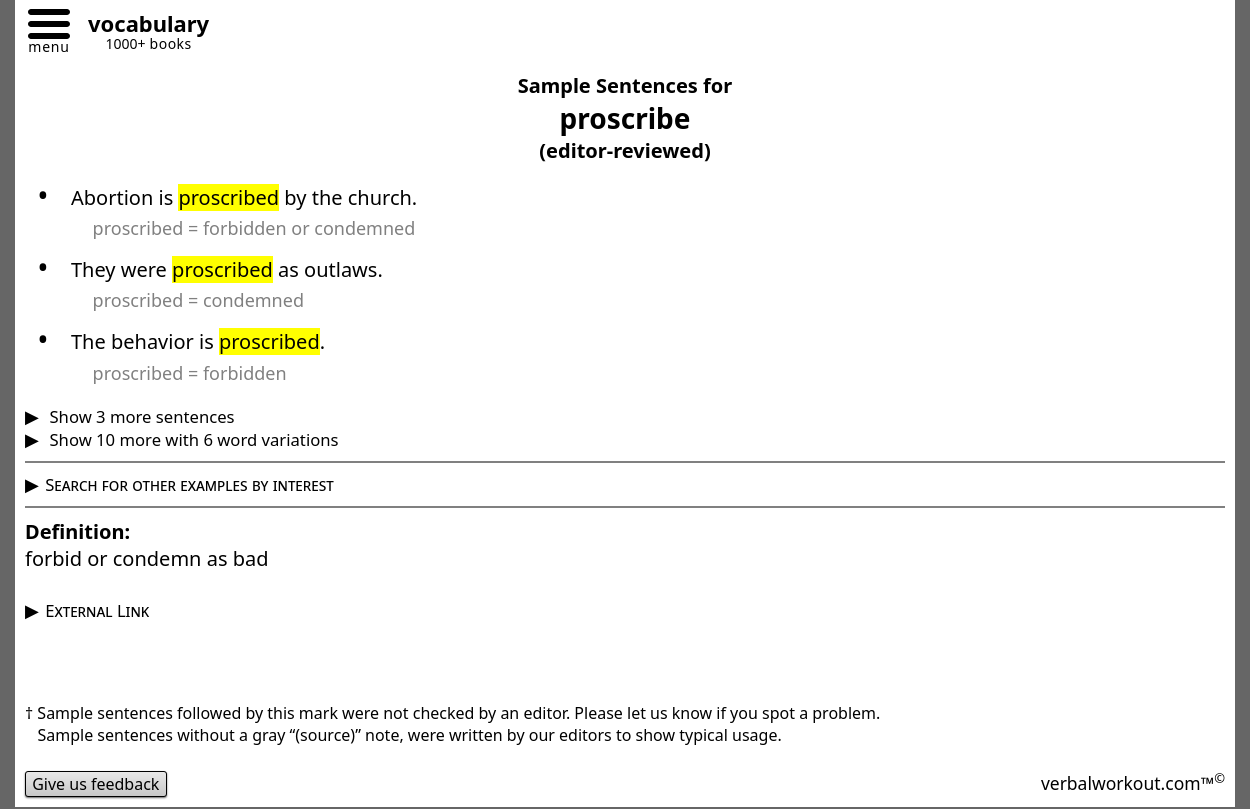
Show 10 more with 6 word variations (191, 439)
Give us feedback (96, 784)
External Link (97, 610)
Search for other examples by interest (189, 484)
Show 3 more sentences (139, 416)
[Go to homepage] (141, 26)
